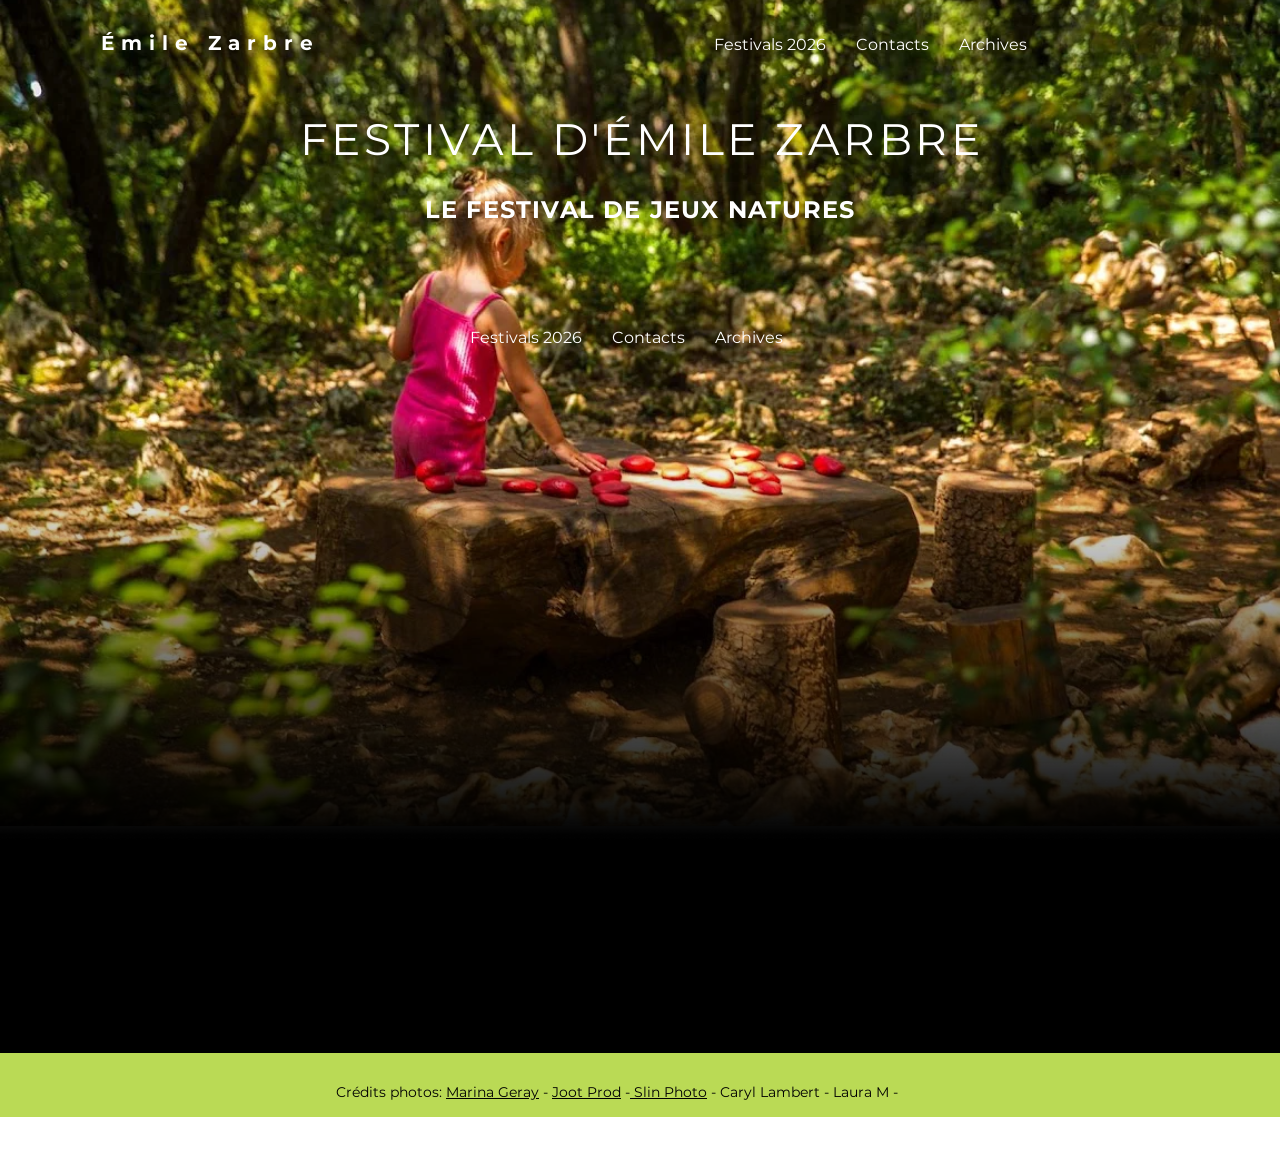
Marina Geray (492, 1092)
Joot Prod (586, 1092)
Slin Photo (668, 1092)
